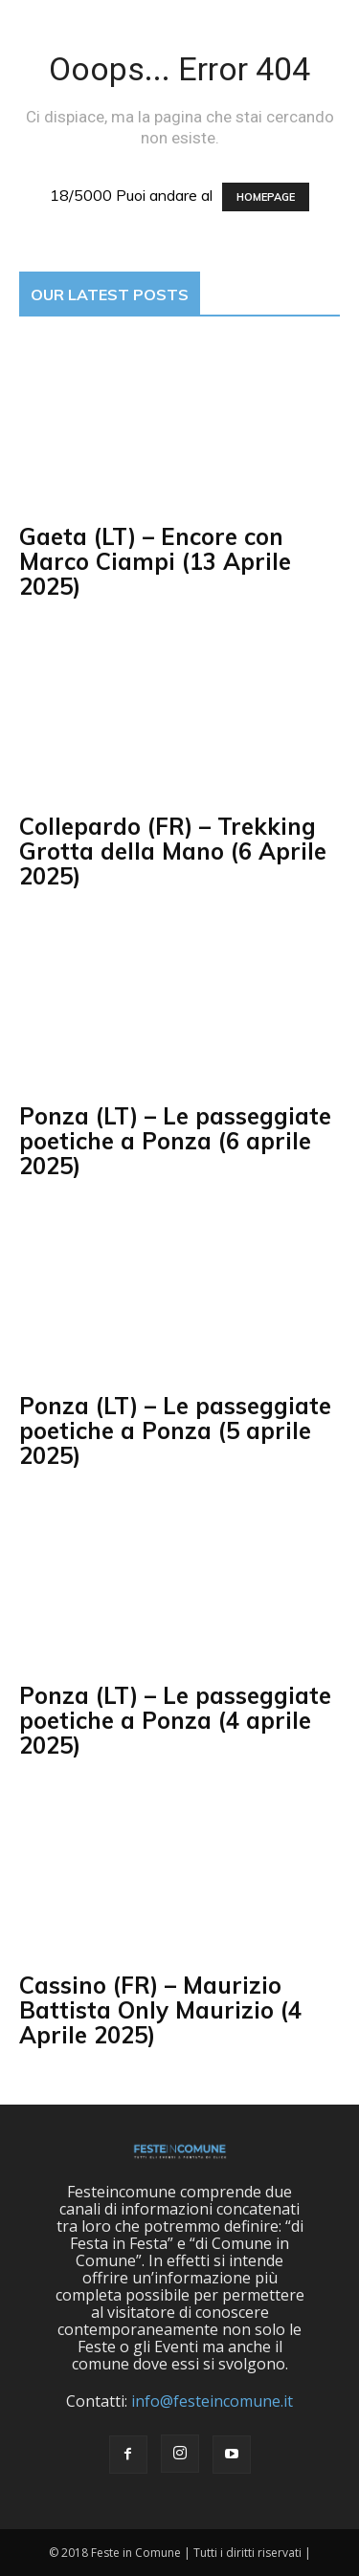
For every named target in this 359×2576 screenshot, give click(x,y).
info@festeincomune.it (212, 2401)
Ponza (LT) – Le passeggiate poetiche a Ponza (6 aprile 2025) (175, 1141)
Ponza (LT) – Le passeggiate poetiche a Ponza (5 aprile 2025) (175, 1430)
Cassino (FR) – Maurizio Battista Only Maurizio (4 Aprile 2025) (160, 2010)
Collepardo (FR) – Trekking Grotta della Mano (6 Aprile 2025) (172, 851)
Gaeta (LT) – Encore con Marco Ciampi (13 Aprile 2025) (155, 561)
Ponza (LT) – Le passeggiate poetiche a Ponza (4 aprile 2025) (175, 1720)
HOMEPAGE (265, 197)
